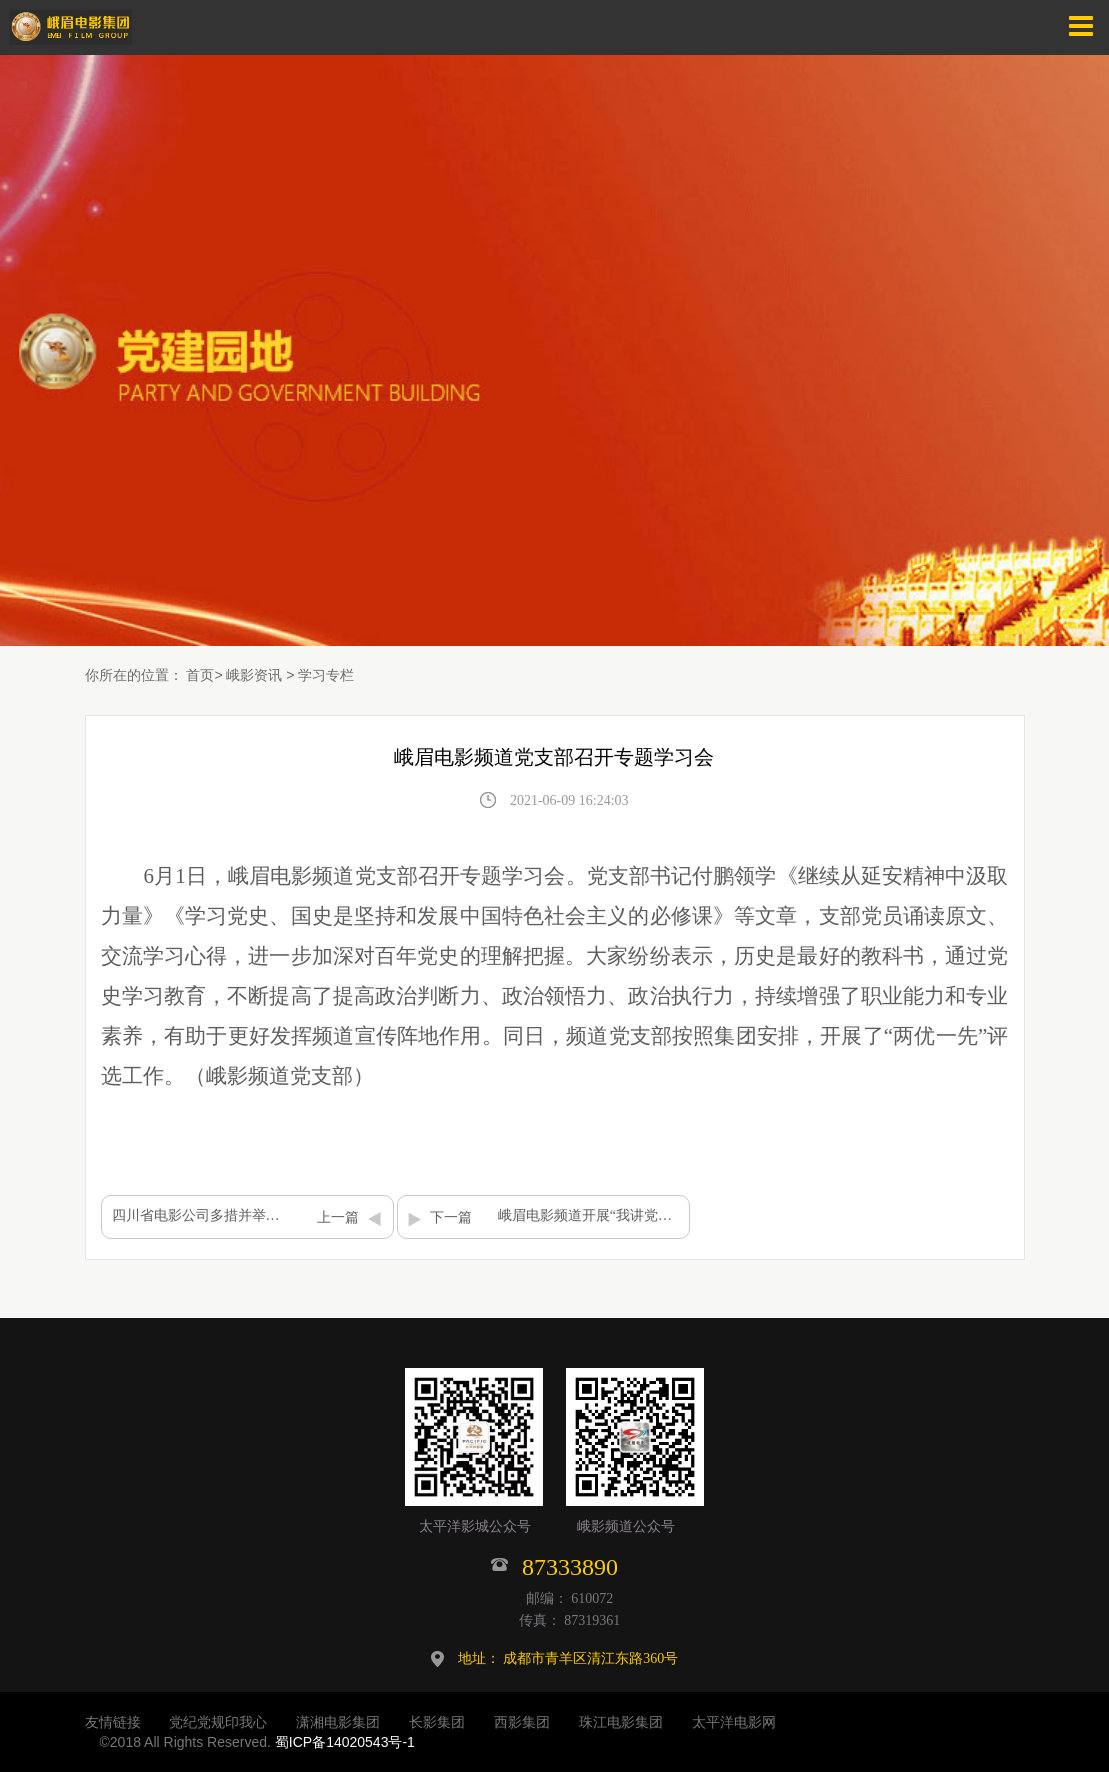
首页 (200, 675)
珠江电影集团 (621, 1722)
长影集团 (437, 1722)
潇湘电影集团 (338, 1722)
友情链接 (113, 1722)
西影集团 (522, 1722)
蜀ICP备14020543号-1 (345, 1742)
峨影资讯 (254, 675)
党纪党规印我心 (218, 1722)
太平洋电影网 (734, 1722)
